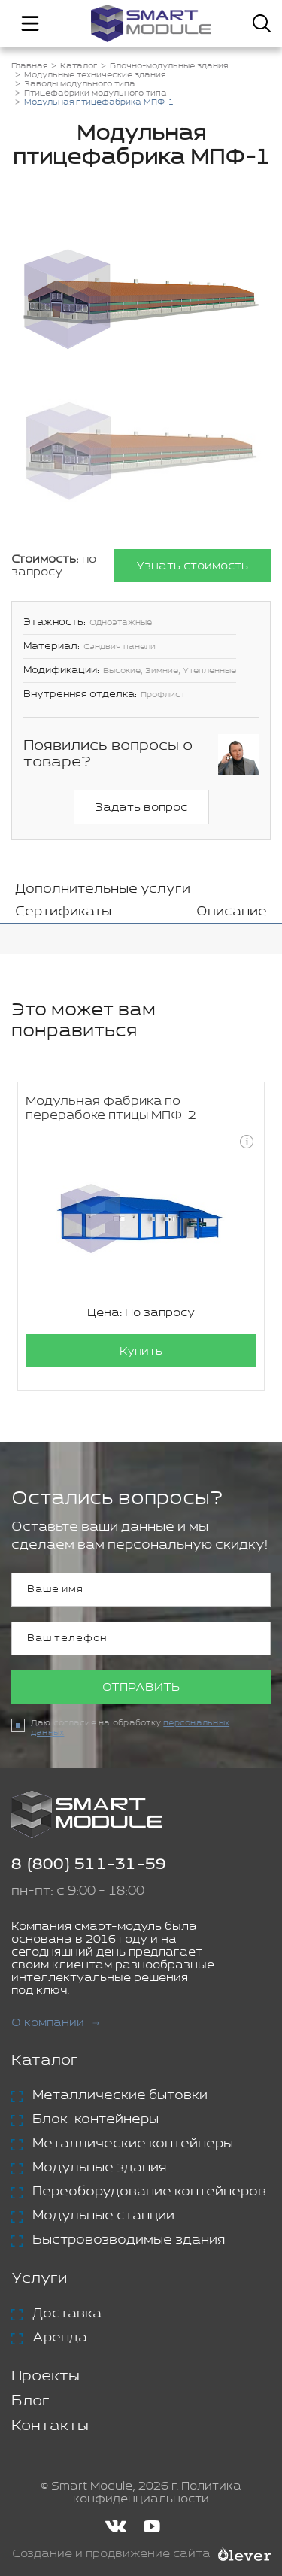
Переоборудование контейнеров (149, 2191)
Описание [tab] (231, 911)
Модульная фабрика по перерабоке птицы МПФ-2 (111, 1108)
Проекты (45, 2376)
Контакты (50, 2426)
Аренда (59, 2337)
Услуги (39, 2278)
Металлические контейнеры (132, 2143)
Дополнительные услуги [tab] (102, 889)
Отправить (141, 1687)
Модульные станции (103, 2215)
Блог (30, 2401)
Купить (141, 1351)
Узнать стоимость (192, 566)
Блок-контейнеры (95, 2119)
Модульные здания (99, 2167)
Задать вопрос (141, 807)
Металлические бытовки (120, 2095)
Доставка (67, 2313)
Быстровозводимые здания (128, 2239)
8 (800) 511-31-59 (88, 1865)
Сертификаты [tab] (63, 911)
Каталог (44, 2060)
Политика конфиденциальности (157, 2492)
